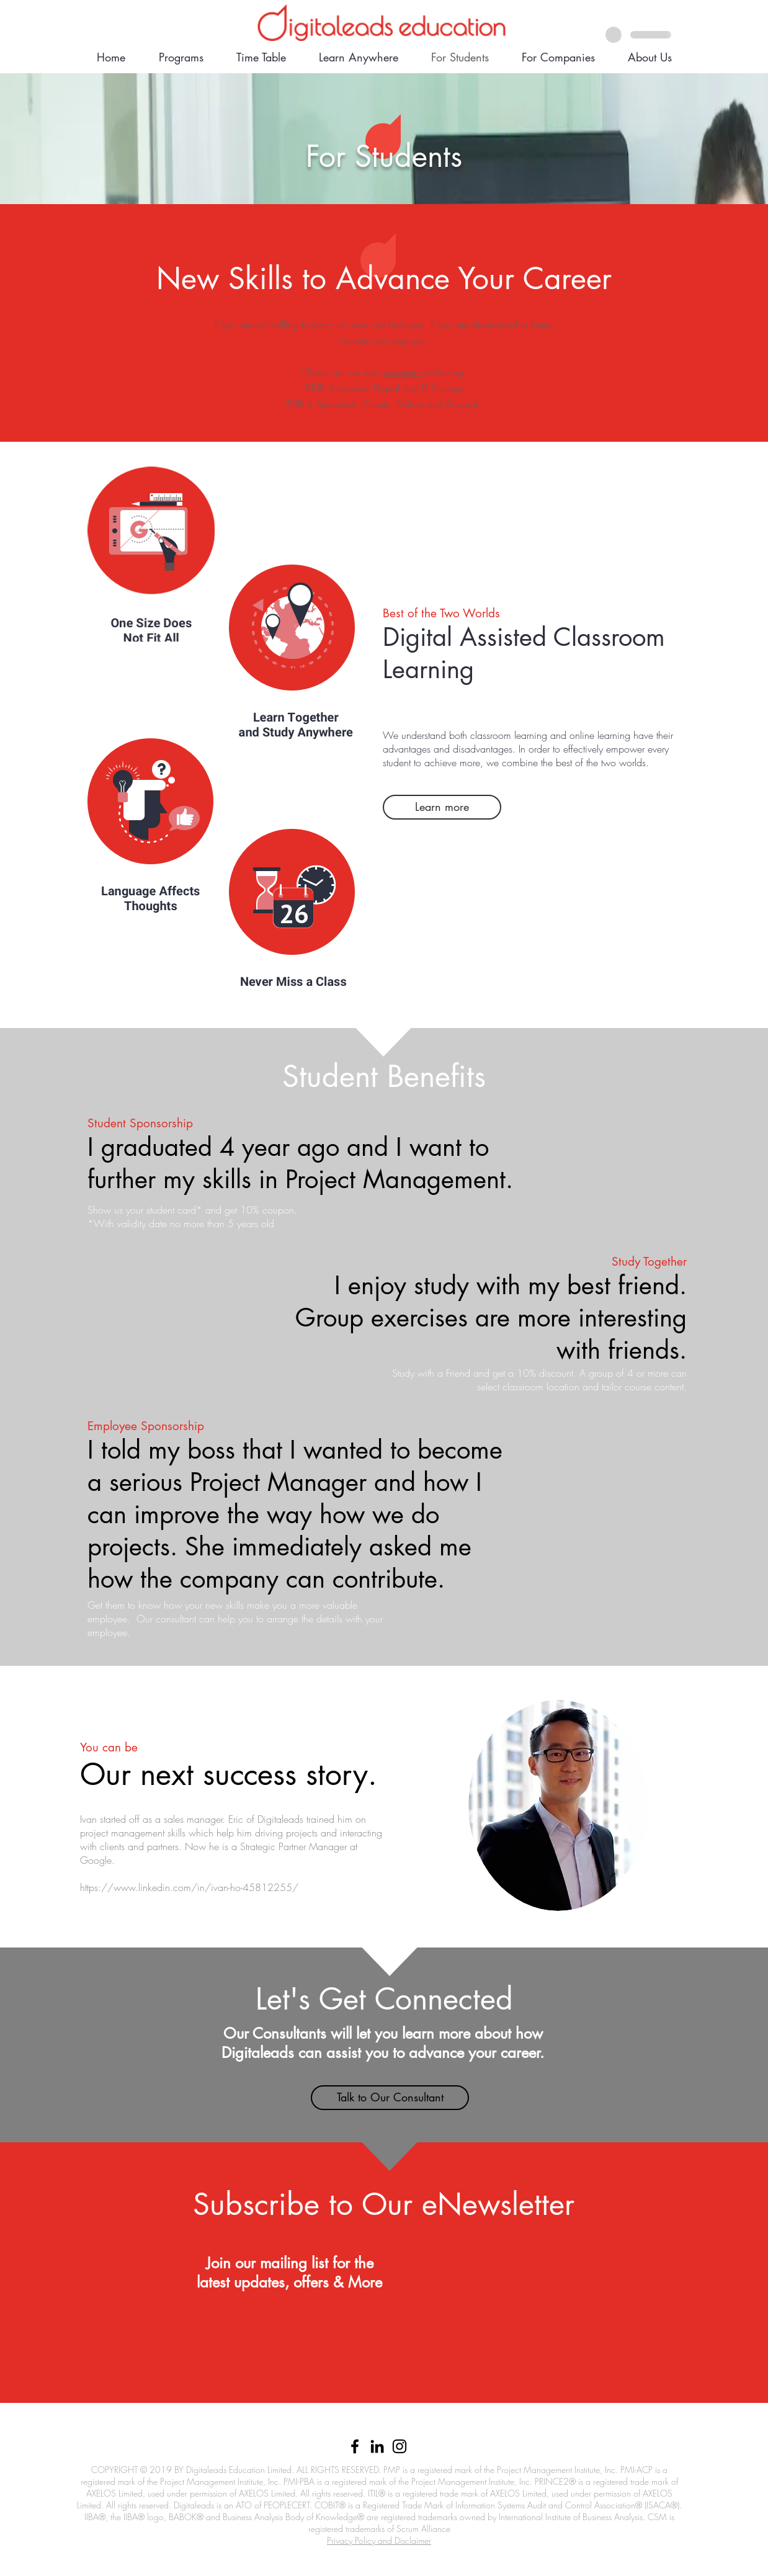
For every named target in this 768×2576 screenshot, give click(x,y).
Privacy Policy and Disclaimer (379, 2540)
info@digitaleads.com (332, 2426)
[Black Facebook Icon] (355, 2446)
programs (403, 372)
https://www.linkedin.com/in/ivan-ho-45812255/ (189, 1887)
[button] (390, 2097)
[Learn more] (442, 807)
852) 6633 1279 (414, 2426)
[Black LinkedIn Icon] (377, 2446)
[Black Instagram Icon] (399, 2446)
